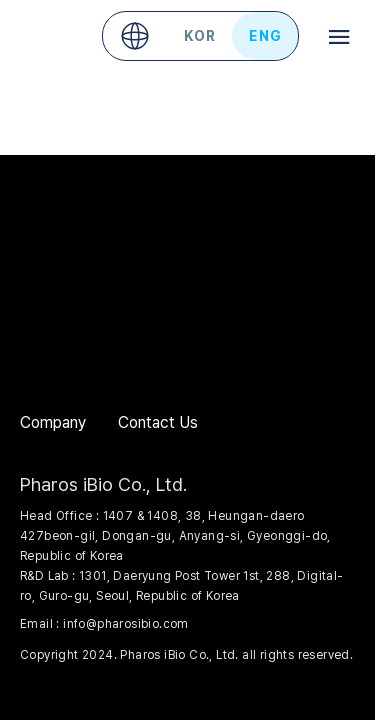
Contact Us (158, 422)
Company (53, 422)
